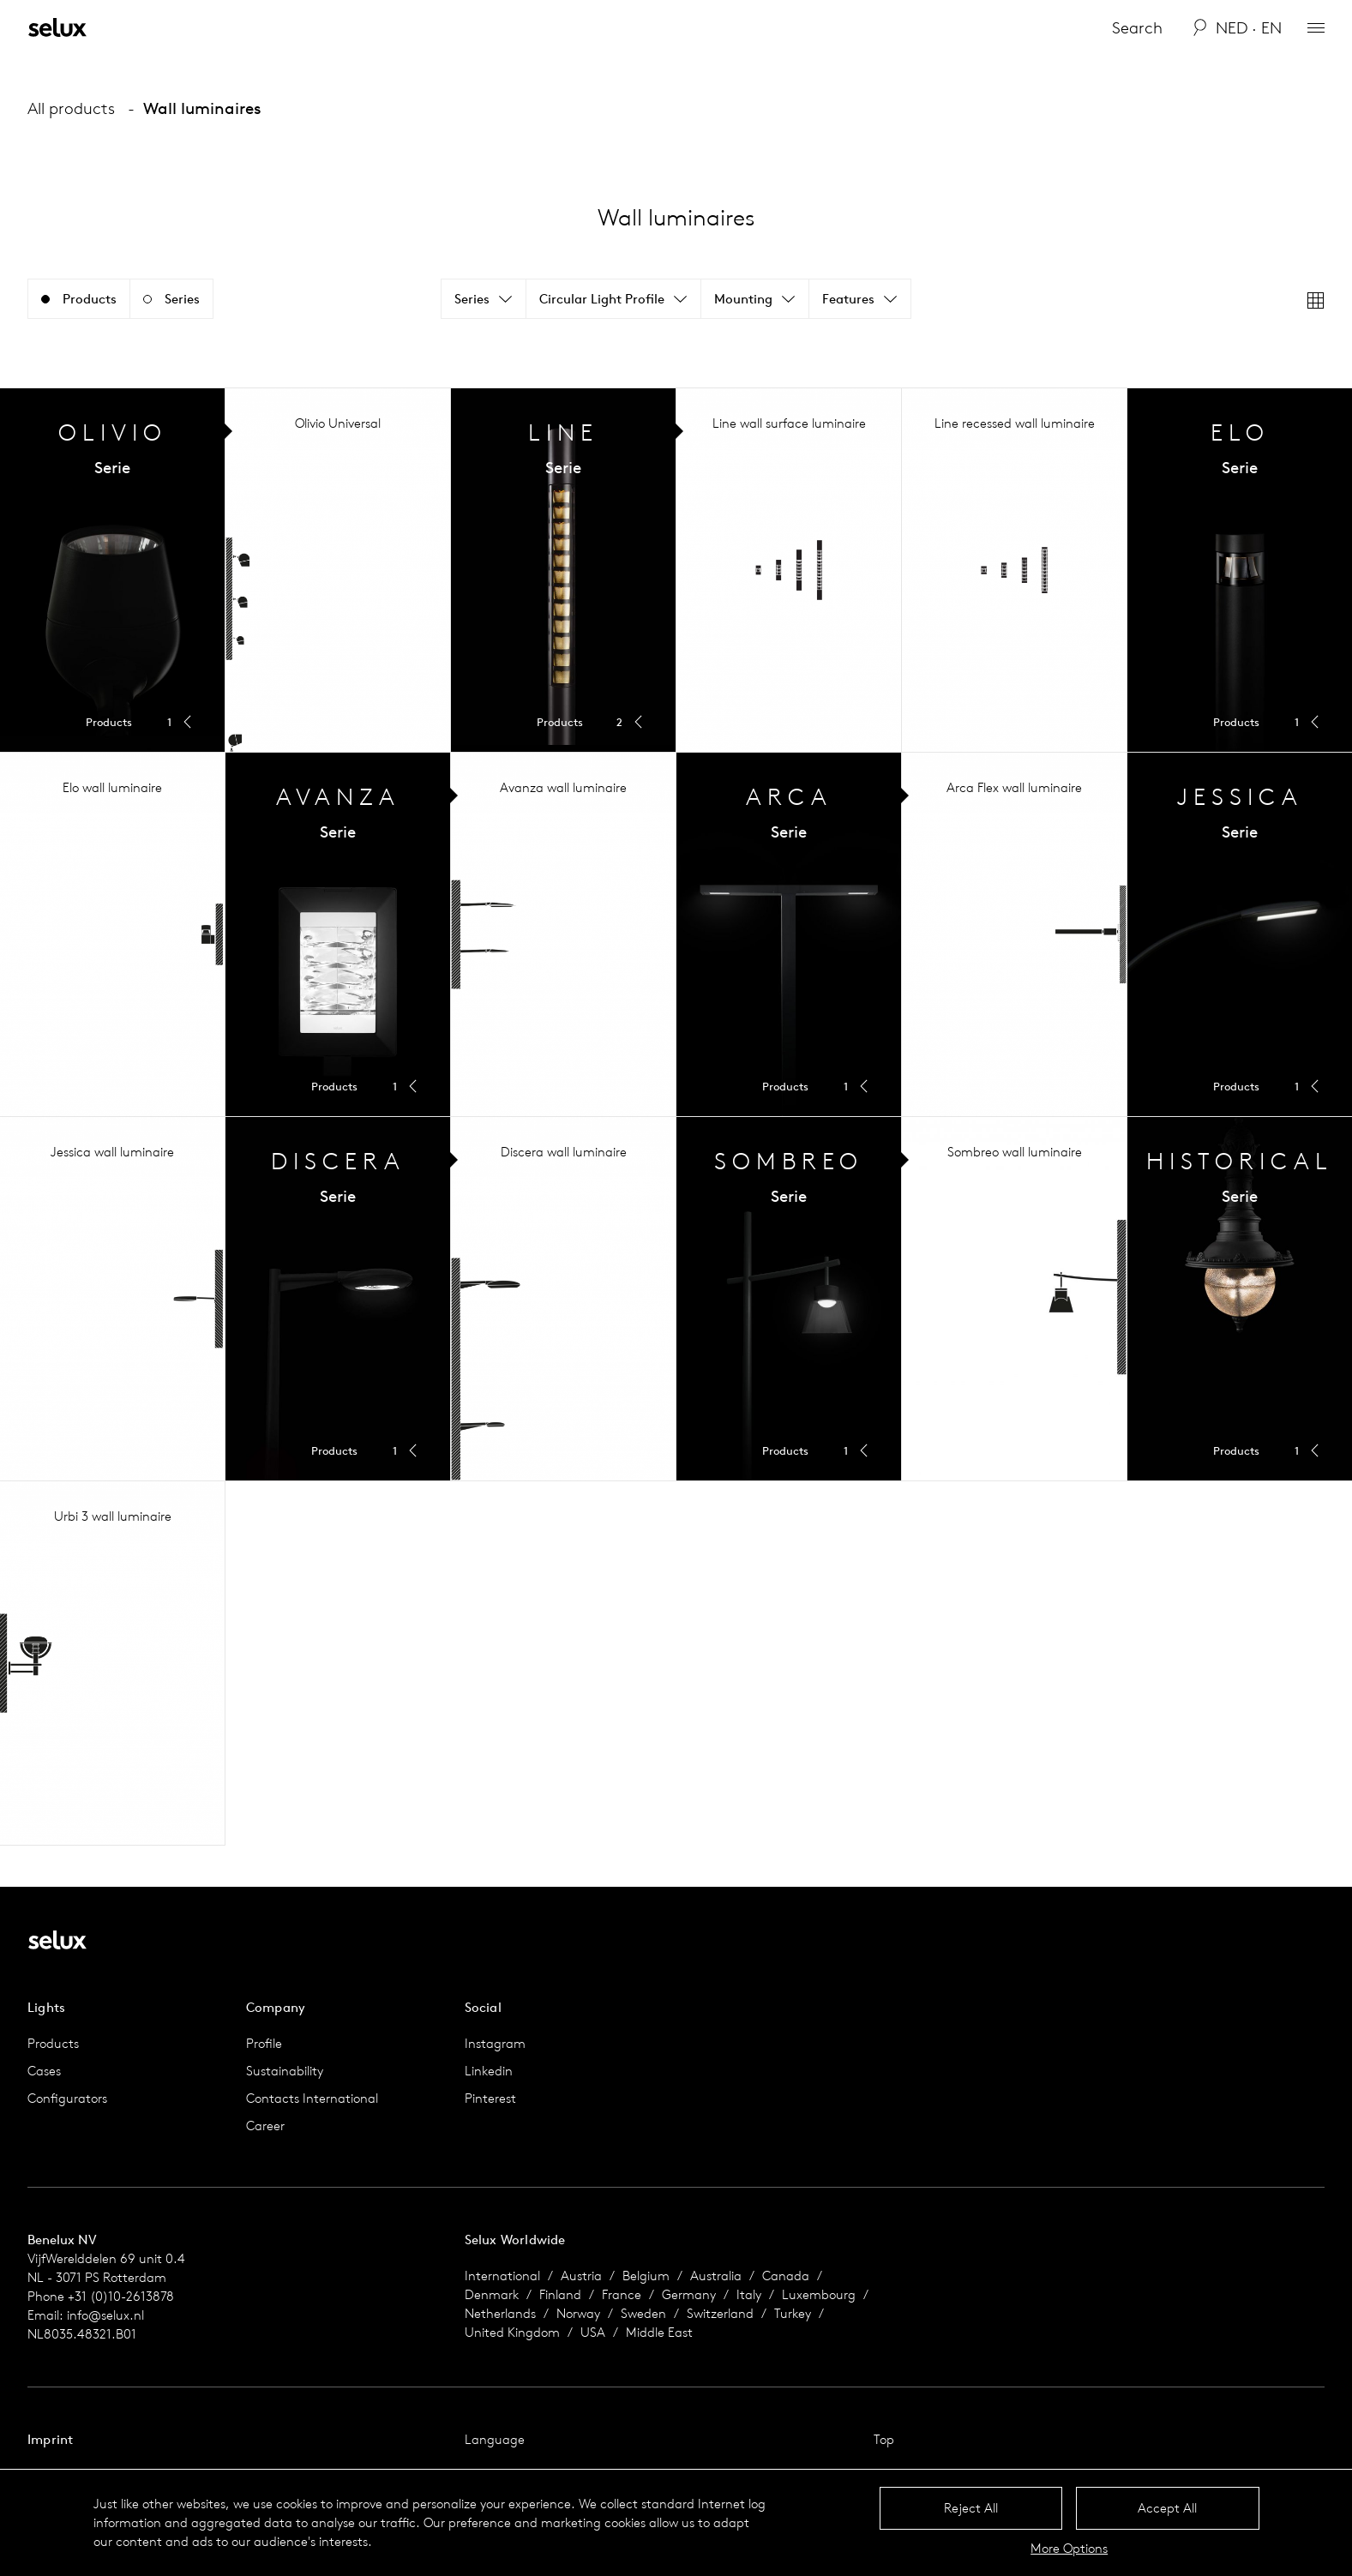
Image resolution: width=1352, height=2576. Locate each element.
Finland (560, 2294)
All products (71, 108)
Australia (716, 2275)
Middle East (659, 2332)
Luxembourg (819, 2294)
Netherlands (500, 2313)
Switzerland (720, 2313)
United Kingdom (512, 2332)
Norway (578, 2313)
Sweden (643, 2313)
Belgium (646, 2275)
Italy (748, 2294)
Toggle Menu (112, 570)
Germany (689, 2294)
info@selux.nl (105, 2315)
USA (592, 2332)
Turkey (792, 2313)
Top (884, 2439)
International (502, 2275)
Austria (581, 2275)
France (621, 2294)
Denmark (492, 2294)
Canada (785, 2275)
